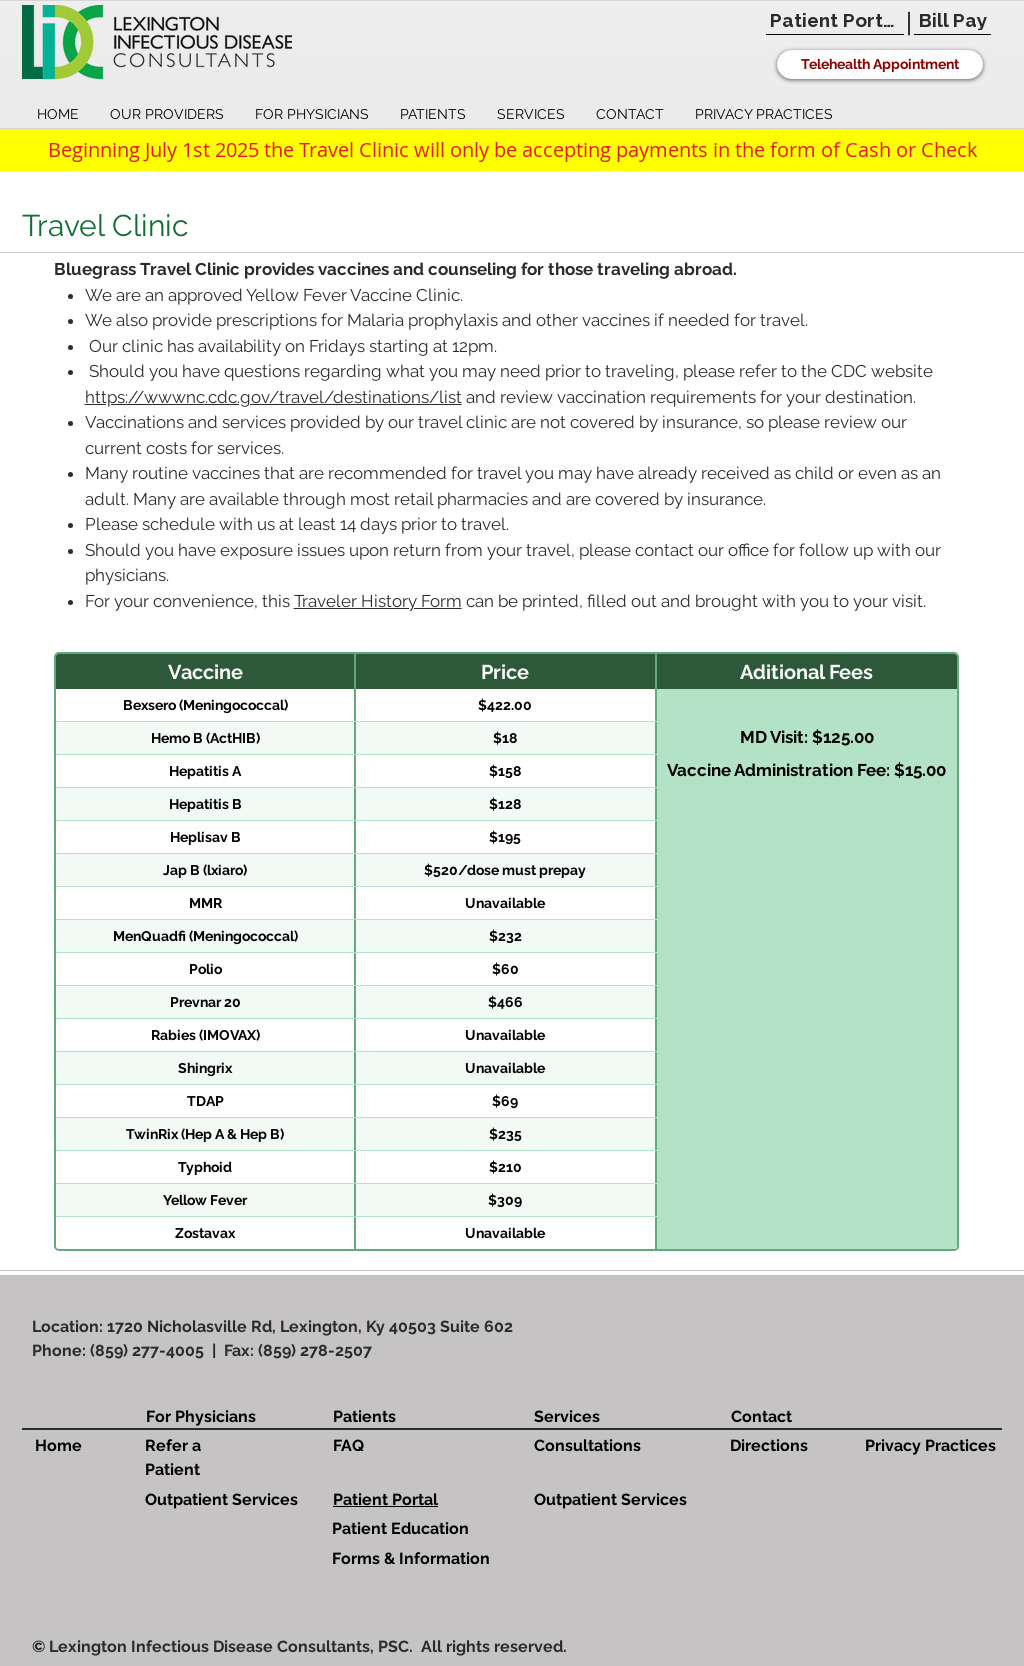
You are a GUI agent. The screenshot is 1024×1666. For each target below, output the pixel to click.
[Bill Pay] (952, 20)
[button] (166, 114)
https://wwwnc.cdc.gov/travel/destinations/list (273, 397)
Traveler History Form (378, 601)
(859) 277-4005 (147, 1350)
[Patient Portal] (835, 20)
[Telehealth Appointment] (880, 64)
